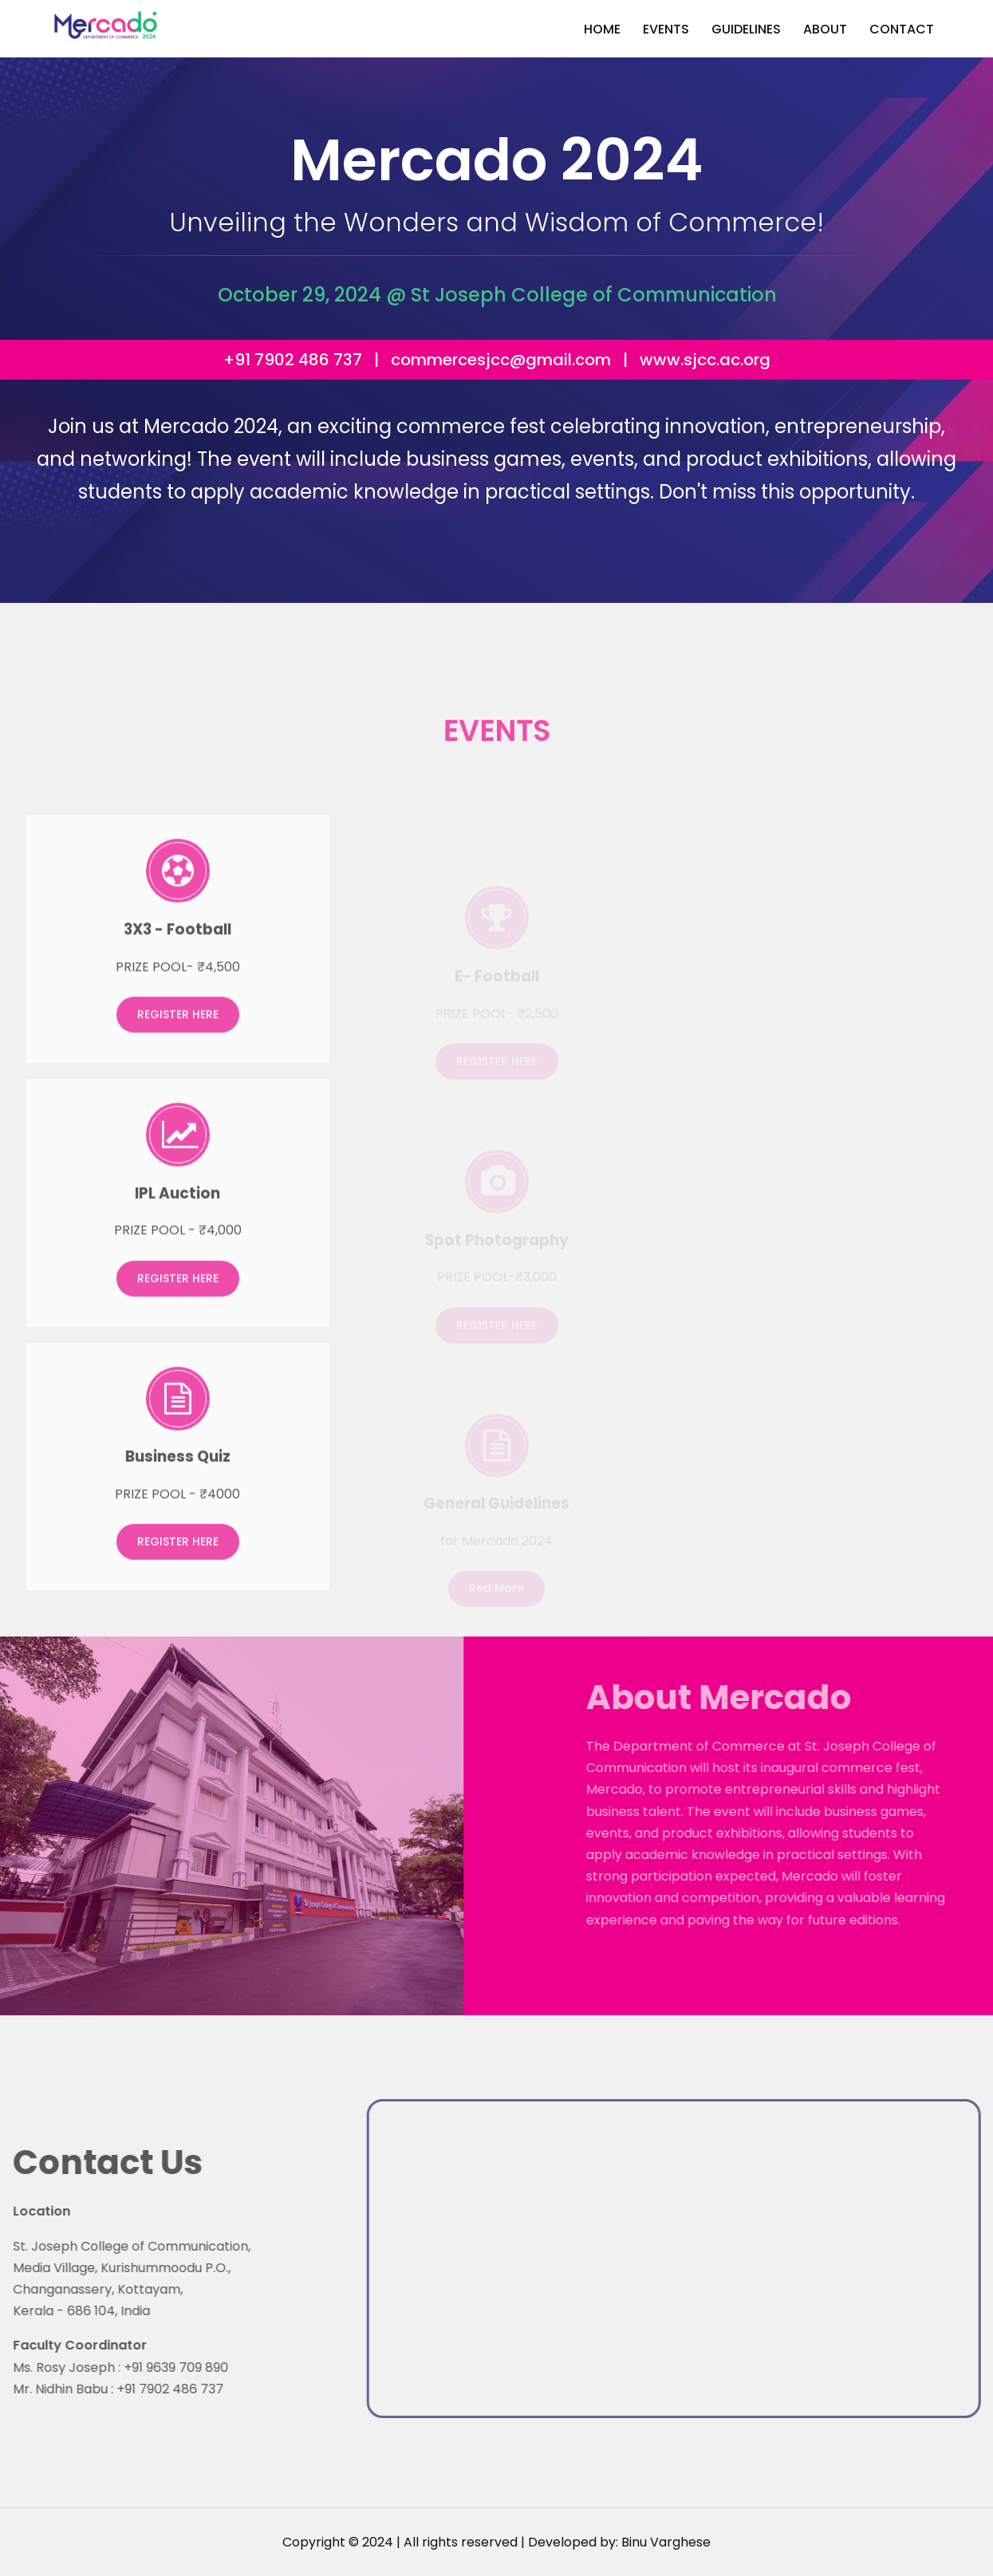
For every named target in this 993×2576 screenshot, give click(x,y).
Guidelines (746, 29)
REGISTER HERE (178, 1036)
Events (666, 29)
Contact (901, 29)
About (825, 29)
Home (602, 29)
